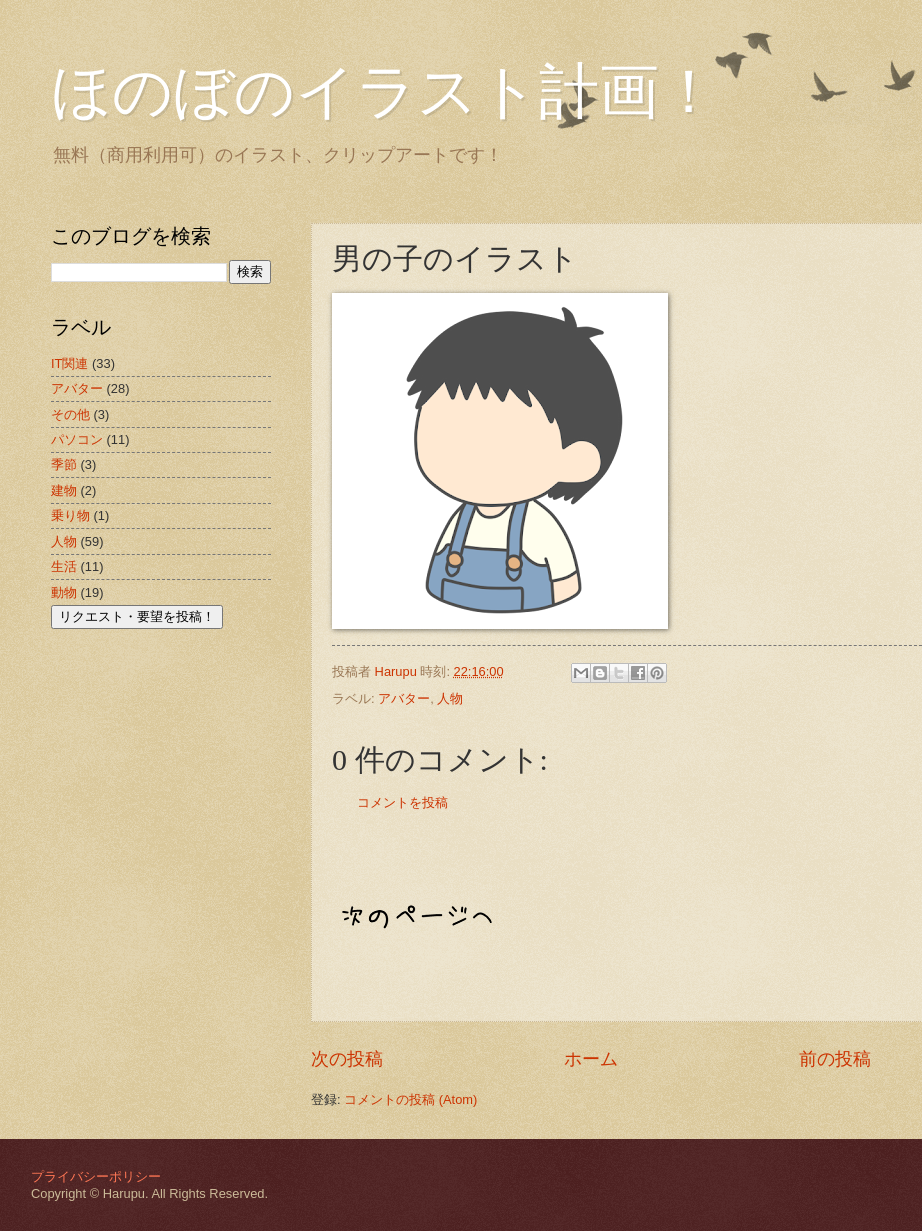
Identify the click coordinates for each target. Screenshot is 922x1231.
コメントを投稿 (402, 802)
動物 (64, 592)
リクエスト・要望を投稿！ (137, 616)
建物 (64, 490)
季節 (64, 464)
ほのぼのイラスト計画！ (385, 92)
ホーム (591, 1059)
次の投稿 (347, 1059)
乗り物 (70, 515)
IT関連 (69, 363)
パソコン (77, 439)
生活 (64, 566)
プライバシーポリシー (96, 1176)
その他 (70, 414)
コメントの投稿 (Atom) (410, 1099)
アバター (404, 698)
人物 (450, 698)
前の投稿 (835, 1059)
